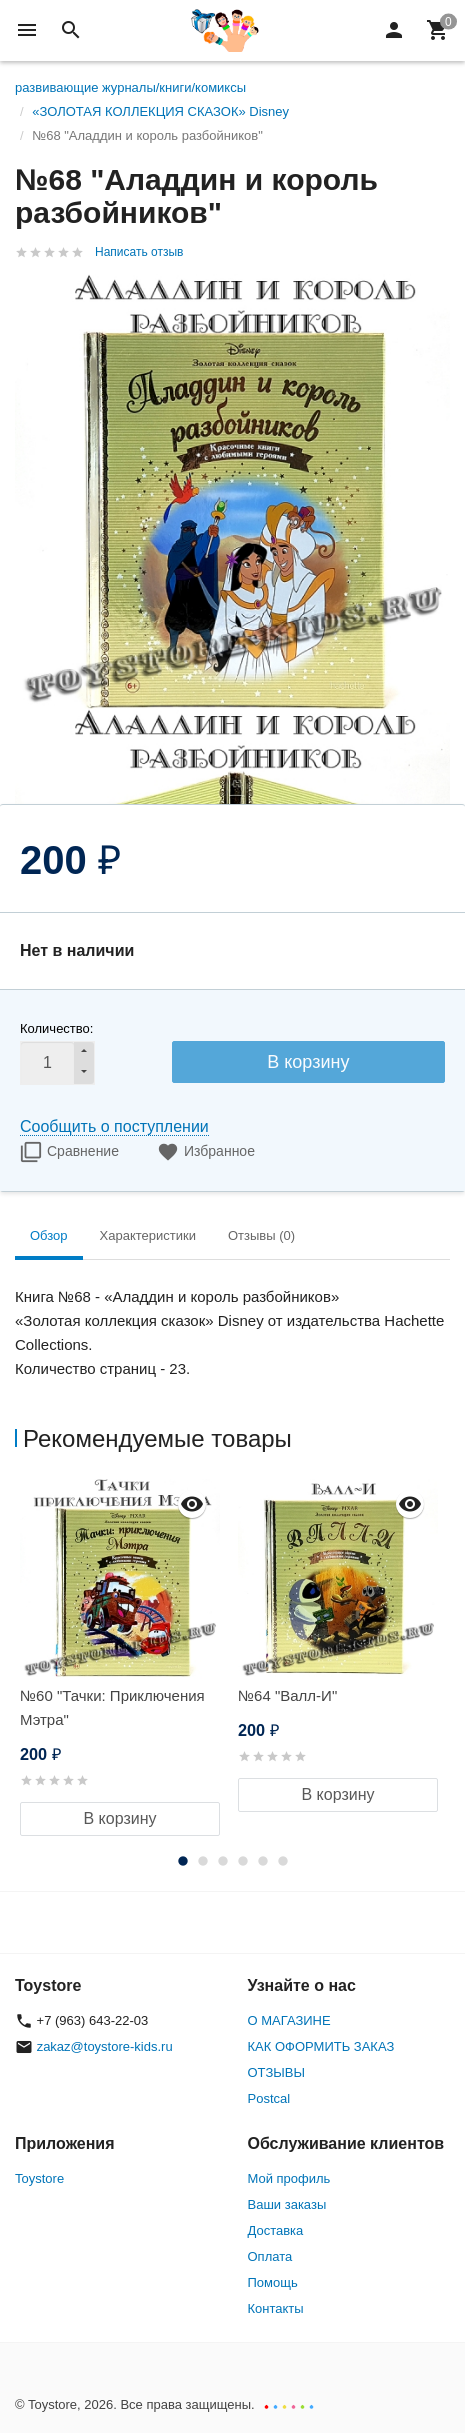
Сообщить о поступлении (114, 1126)
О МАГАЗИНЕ (289, 2020)
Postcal (269, 2098)
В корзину (308, 1062)
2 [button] (203, 1861)
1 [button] (183, 1861)
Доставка (276, 2230)
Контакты (276, 2308)
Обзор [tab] (49, 1235)
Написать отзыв (139, 252)
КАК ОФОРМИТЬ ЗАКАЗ (321, 2046)
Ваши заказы (287, 2204)
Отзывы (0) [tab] (261, 1235)
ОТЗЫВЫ (276, 2072)
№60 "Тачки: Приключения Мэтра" (112, 1707)
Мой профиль (289, 2178)
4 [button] (243, 1861)
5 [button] (263, 1861)
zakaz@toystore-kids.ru (105, 2046)
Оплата (270, 2256)
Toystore (39, 2178)
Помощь (273, 2282)
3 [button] (223, 1861)
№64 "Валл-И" (287, 1695)
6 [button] (283, 1861)
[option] (124, 1657)
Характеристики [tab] (148, 1235)
